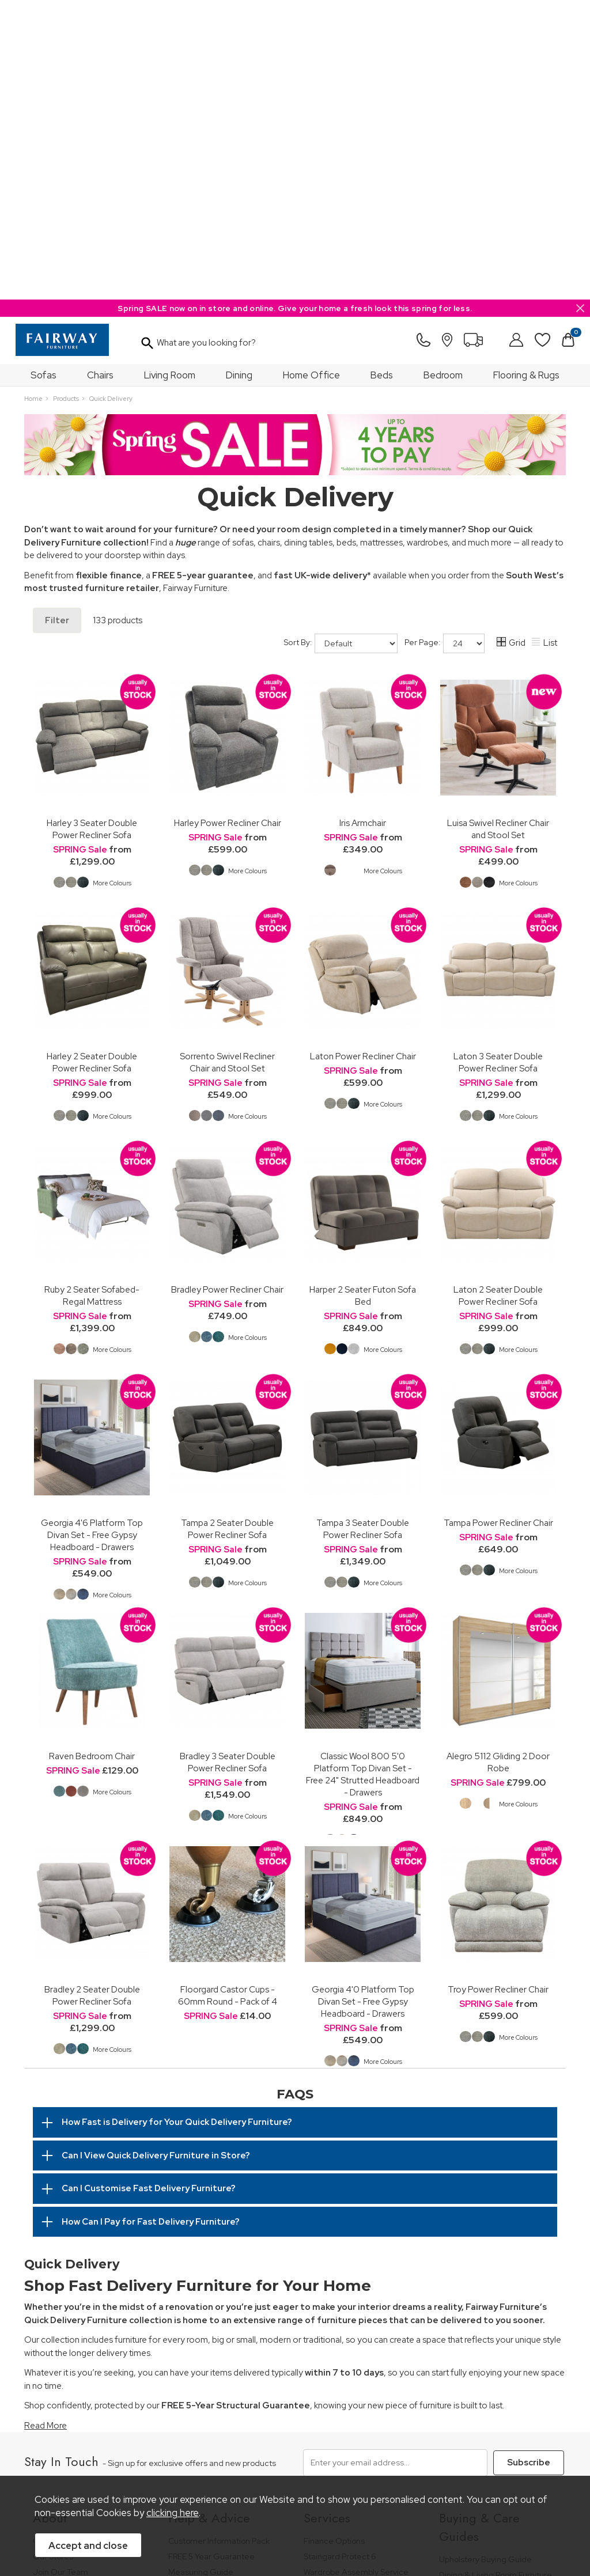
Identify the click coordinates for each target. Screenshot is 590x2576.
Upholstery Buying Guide (485, 2257)
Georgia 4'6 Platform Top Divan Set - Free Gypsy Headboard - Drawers (92, 1235)
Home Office (311, 75)
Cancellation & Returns (210, 2285)
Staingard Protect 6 (340, 2254)
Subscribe (527, 2162)
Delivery (183, 2301)
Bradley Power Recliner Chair (227, 990)
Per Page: (444, 344)
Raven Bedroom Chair (92, 1456)
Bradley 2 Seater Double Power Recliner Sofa (92, 1696)
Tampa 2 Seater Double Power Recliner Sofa (227, 1229)
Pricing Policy (111, 2456)
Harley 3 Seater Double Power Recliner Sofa (92, 529)
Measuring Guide (200, 2270)
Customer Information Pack (219, 2239)
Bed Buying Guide (473, 2324)
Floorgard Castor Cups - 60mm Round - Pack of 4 (227, 1696)
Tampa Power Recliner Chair (498, 1223)
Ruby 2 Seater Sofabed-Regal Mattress (91, 996)
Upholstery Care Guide (482, 2355)
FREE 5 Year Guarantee (211, 2254)
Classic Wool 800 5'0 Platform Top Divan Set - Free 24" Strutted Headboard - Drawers (362, 1474)
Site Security (297, 2456)
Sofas (43, 75)
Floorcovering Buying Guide (491, 2339)
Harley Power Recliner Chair (227, 523)
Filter (57, 321)
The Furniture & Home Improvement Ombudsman (84, 2290)
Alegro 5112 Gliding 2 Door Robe (498, 1462)
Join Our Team (60, 2270)
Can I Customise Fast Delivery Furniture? (149, 1889)
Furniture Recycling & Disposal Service (359, 2290)
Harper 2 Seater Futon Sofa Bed (362, 996)
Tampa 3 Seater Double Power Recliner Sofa (362, 1229)
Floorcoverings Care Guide (489, 2402)
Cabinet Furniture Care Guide (494, 2371)
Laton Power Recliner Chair (363, 757)
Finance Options (334, 2239)
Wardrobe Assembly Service (356, 2270)
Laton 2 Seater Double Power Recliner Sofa (498, 996)
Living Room (169, 75)
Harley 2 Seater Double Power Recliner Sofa (92, 763)
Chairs (100, 75)
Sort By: (341, 344)
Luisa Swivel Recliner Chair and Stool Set (498, 529)
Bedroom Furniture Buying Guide (487, 2304)
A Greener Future (66, 2311)
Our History (54, 2239)
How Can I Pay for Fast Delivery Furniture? (151, 1922)
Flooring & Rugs (526, 75)
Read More (45, 2126)
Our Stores (53, 2254)
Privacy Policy (241, 2456)
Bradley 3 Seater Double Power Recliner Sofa (227, 1462)
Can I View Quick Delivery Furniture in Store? (156, 1856)
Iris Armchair (362, 523)
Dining (239, 75)
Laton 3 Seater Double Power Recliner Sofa (498, 763)
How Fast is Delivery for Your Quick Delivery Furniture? (177, 1822)
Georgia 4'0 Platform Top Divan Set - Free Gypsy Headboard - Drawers (363, 1702)
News (43, 2327)
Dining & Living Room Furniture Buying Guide (495, 2278)
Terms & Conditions (171, 2456)
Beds (381, 75)
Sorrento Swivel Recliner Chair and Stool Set (227, 763)
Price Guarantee (53, 2456)
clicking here (172, 2515)
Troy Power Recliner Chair (498, 1690)
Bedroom (443, 75)
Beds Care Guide (471, 2387)
